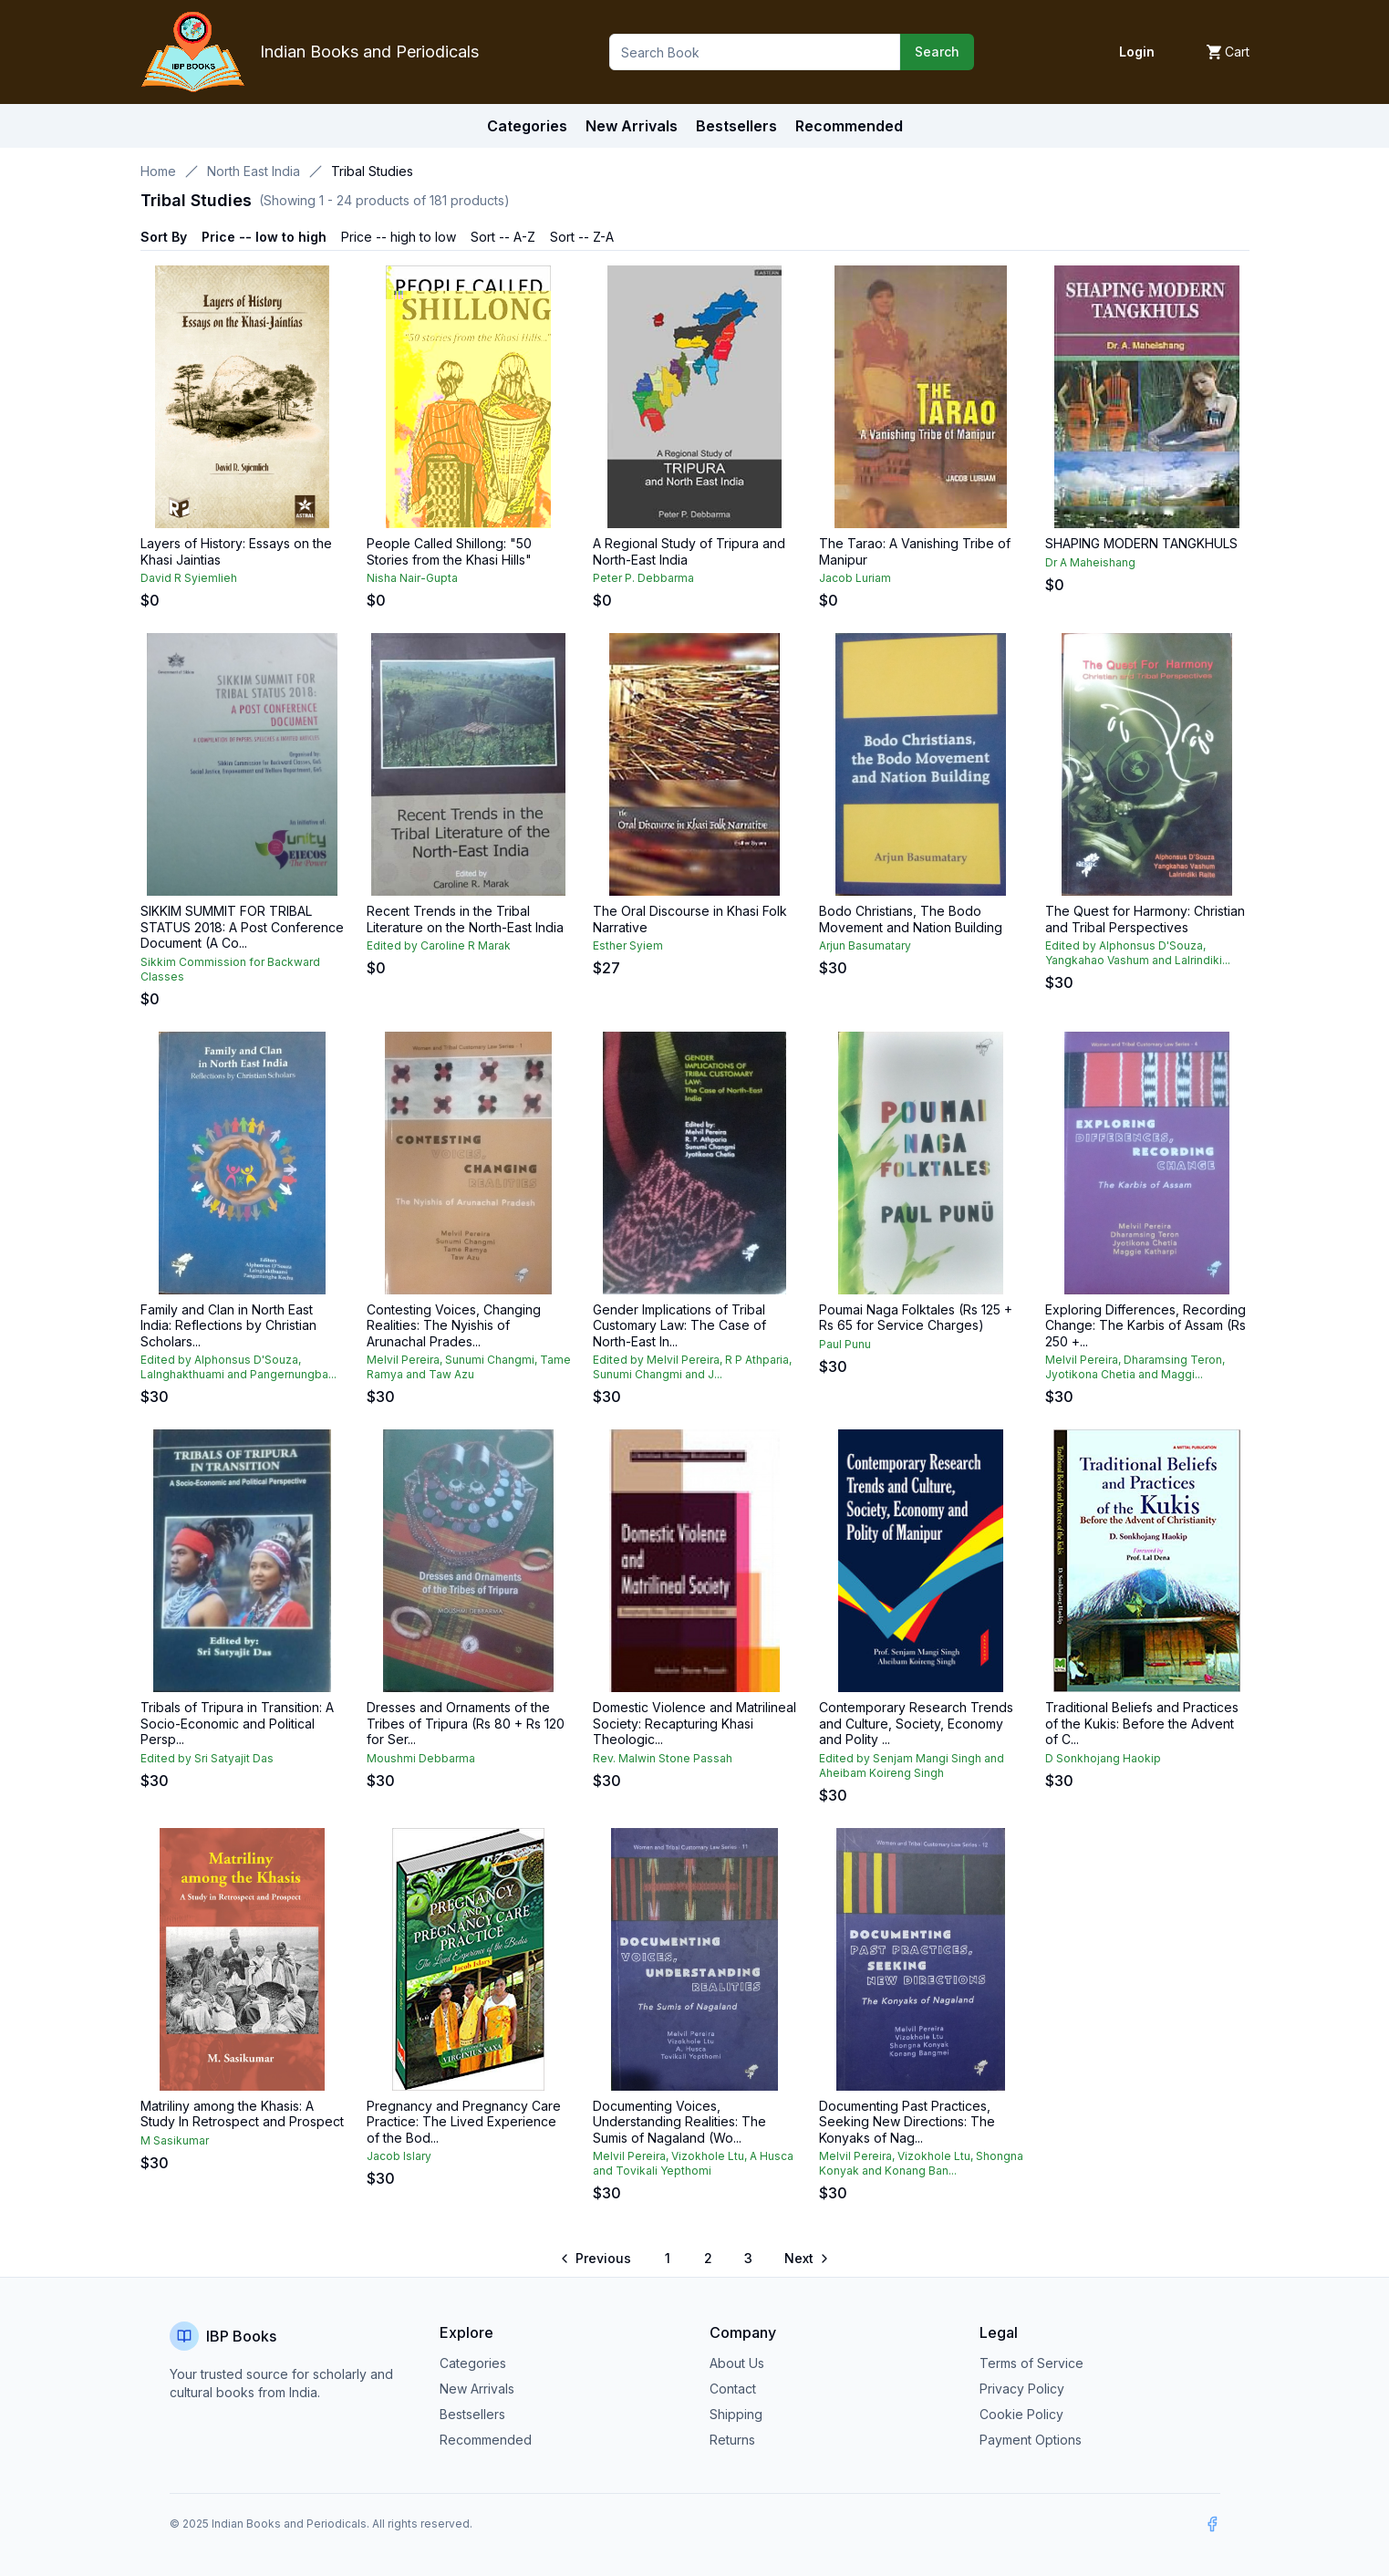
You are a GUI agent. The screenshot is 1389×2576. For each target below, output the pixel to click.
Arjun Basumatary (865, 945)
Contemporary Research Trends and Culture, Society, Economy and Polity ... (916, 1723)
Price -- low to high (264, 236)
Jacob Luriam (855, 578)
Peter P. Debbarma (643, 578)
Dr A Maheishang (1090, 562)
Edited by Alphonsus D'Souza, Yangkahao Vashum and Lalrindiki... (1137, 953)
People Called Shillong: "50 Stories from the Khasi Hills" (449, 551)
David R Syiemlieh (188, 578)
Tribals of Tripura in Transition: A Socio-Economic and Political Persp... (237, 1723)
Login (1137, 51)
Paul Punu (845, 1344)
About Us (737, 2363)
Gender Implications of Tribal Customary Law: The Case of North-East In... (679, 1325)
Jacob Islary (399, 2156)
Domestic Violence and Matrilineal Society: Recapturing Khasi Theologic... (694, 1723)
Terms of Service (1031, 2363)
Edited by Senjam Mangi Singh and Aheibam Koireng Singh (911, 1765)
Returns (732, 2439)
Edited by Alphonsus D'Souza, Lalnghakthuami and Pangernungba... (238, 1367)
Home (158, 171)
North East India (253, 171)
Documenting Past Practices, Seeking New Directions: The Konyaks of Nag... (907, 2121)
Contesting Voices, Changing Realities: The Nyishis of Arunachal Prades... (454, 1325)
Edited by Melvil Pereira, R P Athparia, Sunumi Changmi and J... (692, 1367)
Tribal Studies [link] (372, 171)
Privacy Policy (1022, 2388)
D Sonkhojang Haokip (1103, 1758)
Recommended (486, 2439)
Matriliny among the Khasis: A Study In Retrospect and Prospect (242, 2114)
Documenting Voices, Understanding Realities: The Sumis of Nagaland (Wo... (679, 2121)
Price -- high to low (398, 236)
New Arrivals (477, 2388)
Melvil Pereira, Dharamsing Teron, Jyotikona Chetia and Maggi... (1135, 1367)
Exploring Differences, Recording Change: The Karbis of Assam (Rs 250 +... (1145, 1325)
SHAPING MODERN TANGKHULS (1141, 543)
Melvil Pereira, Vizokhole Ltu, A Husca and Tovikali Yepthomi (693, 2163)
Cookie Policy (1021, 2414)
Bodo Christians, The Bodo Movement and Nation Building (910, 919)
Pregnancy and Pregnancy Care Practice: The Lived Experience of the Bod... (464, 2121)
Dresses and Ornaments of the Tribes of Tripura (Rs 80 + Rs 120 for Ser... (466, 1723)
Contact (733, 2388)
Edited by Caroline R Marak (439, 945)
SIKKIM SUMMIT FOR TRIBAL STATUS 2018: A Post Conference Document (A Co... (242, 926)
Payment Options (1031, 2439)
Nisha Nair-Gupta (412, 578)
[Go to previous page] (597, 2258)
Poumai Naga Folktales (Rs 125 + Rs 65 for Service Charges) (915, 1318)
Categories (527, 126)
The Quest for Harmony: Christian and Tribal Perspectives (1145, 919)
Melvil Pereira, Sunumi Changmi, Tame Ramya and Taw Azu (469, 1367)
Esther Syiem (628, 945)
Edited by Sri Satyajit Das (207, 1758)
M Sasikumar (174, 2140)
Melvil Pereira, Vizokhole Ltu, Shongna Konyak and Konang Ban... (921, 2163)
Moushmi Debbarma (421, 1758)
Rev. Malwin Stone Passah (662, 1758)
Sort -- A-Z (503, 236)
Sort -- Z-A (582, 236)
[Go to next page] (805, 2258)
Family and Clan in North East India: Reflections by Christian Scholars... (228, 1325)
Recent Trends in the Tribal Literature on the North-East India (465, 919)
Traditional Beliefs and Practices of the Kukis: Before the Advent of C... (1142, 1723)
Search (937, 51)
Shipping (736, 2414)
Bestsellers (472, 2414)
